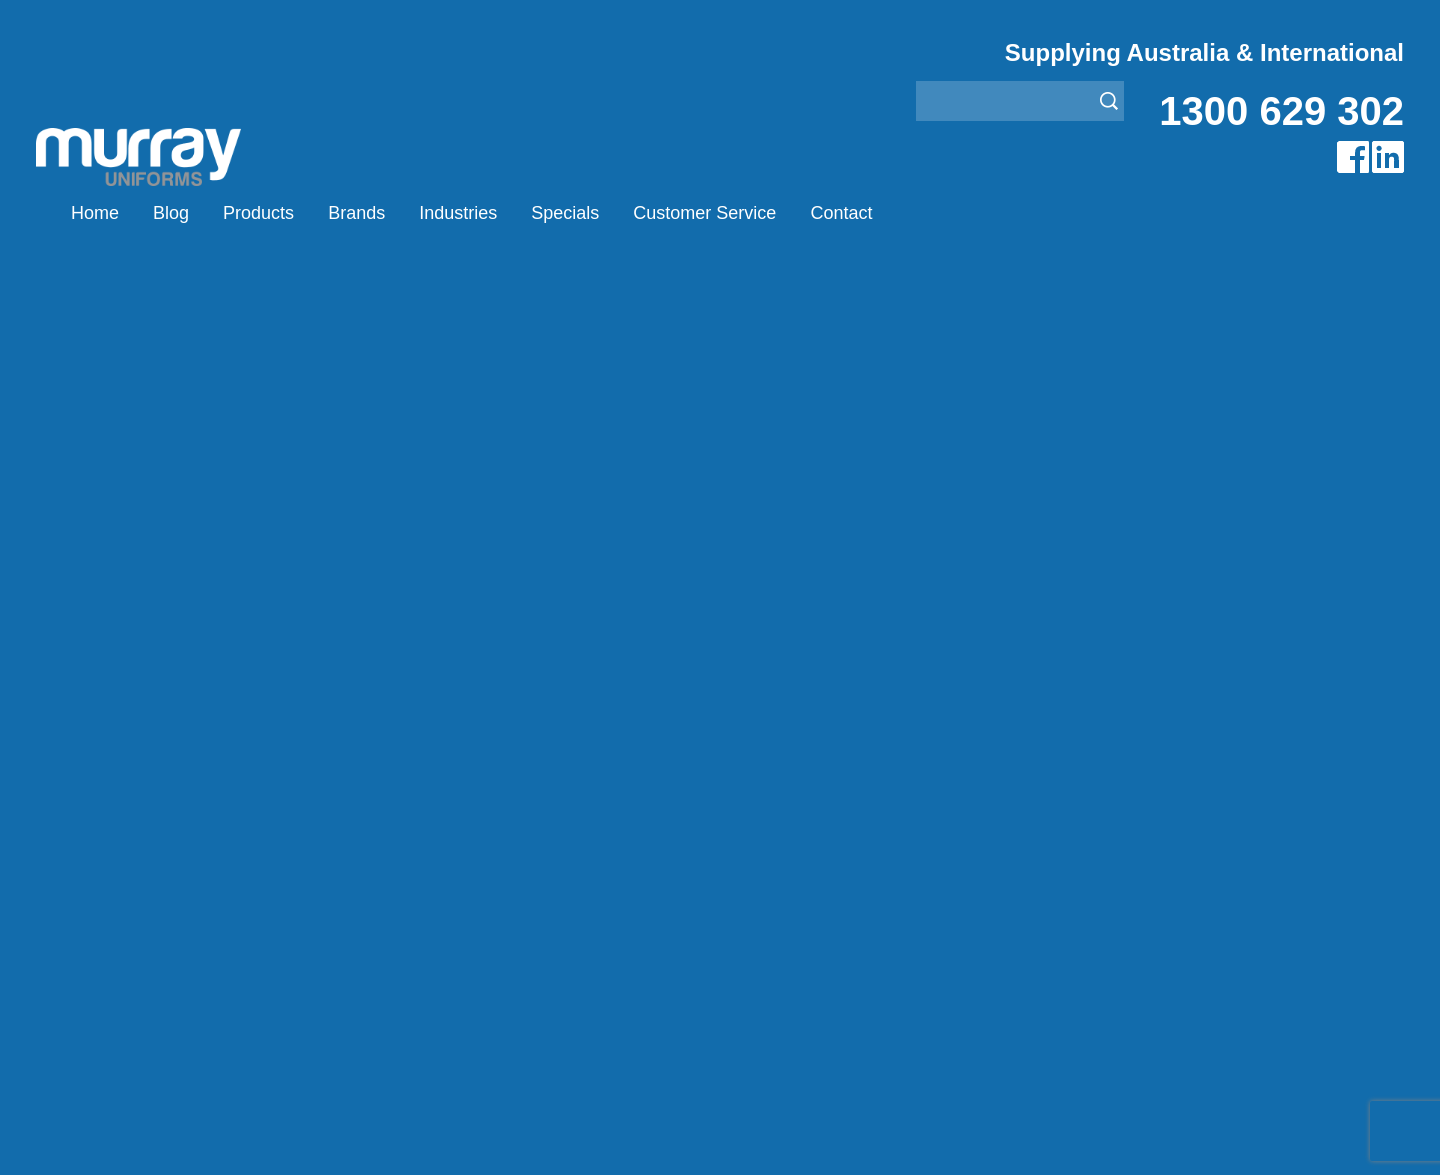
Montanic (437, 858)
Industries (458, 213)
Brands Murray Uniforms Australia (1066, 298)
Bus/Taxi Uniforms (784, 833)
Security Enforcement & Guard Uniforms (862, 933)
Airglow (431, 808)
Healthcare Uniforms (793, 858)
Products (258, 213)
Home (95, 213)
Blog (171, 213)
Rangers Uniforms (784, 908)
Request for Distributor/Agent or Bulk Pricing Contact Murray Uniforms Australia (720, 548)
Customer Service (704, 213)
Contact (841, 213)
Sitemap (454, 1136)
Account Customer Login (177, 983)
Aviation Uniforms (782, 808)
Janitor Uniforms (778, 883)
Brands (356, 213)
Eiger (423, 833)
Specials (565, 213)
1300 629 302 (1281, 111)
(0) (936, 213)
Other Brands (452, 883)
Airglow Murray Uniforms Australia (1259, 298)
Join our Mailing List (719, 646)
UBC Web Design (589, 1136)
